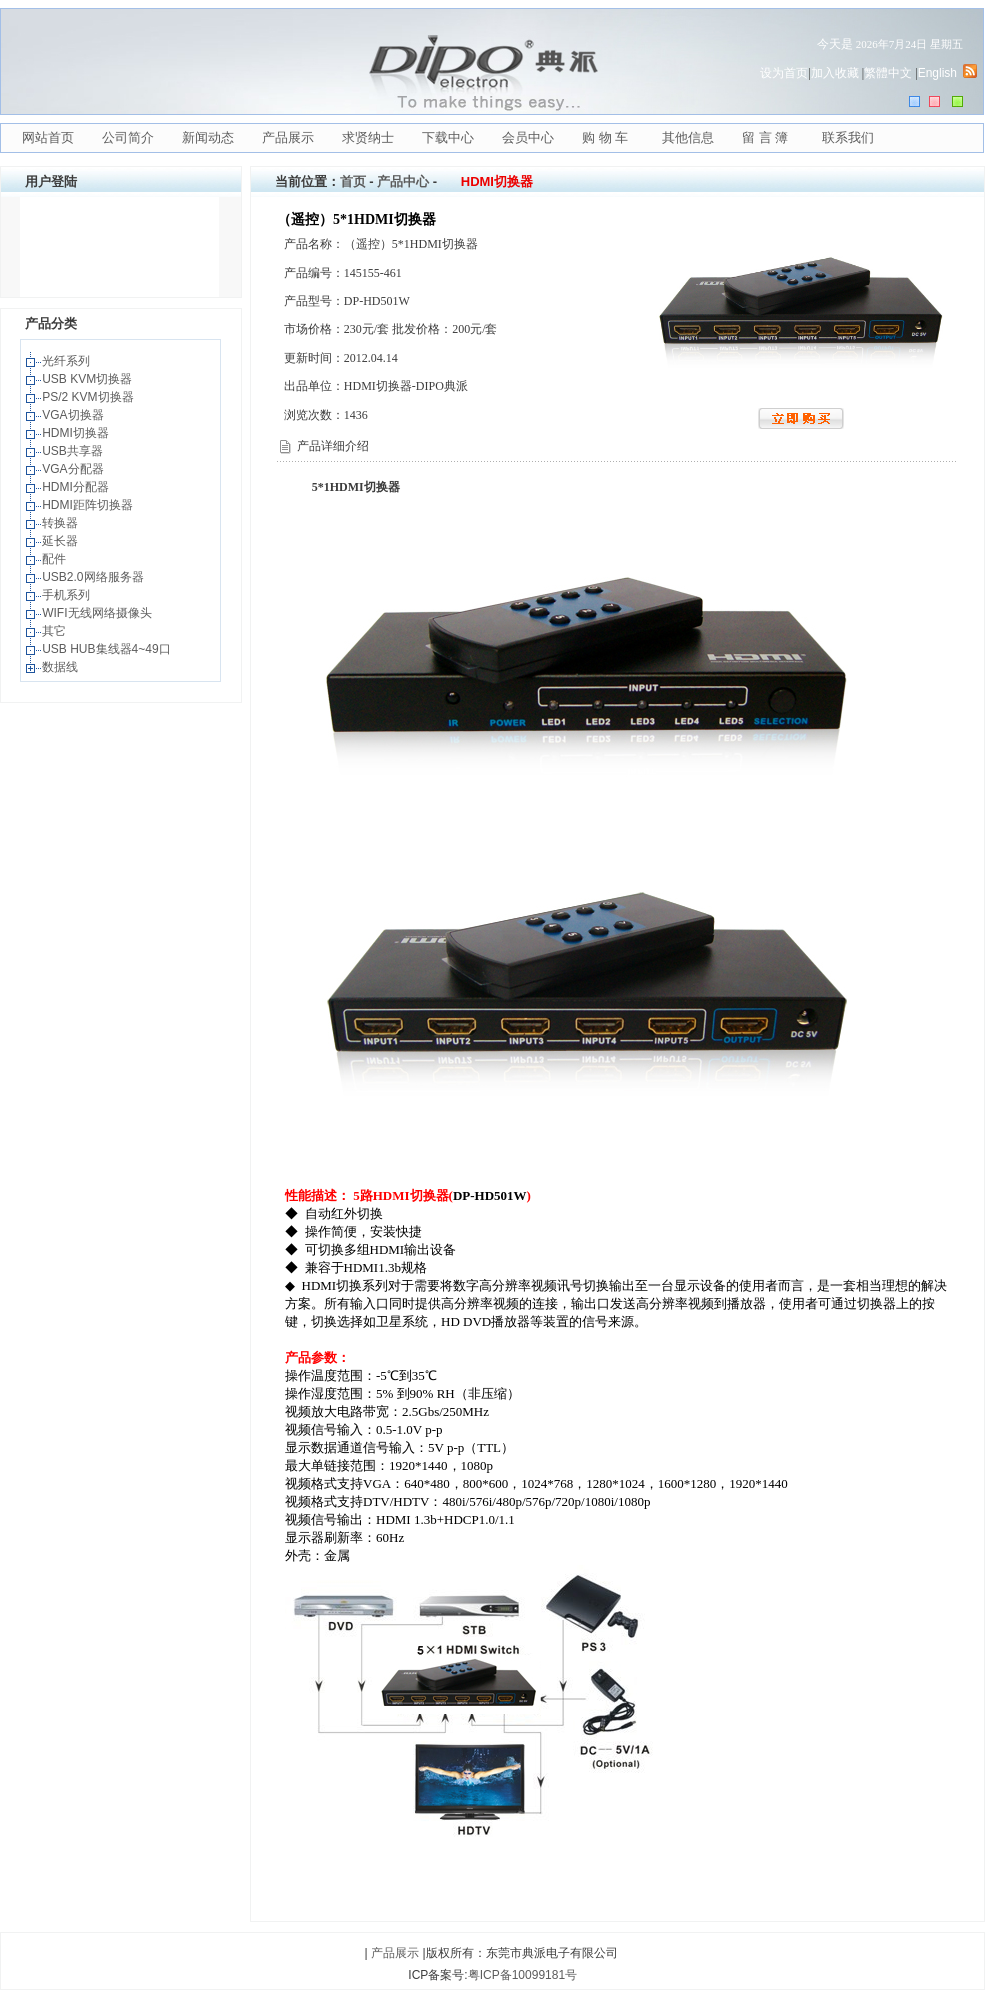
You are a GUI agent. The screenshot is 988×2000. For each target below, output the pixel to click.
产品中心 (403, 181)
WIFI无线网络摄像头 (98, 613)
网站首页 (48, 137)
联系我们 (848, 137)
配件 (55, 559)
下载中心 (448, 137)
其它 (55, 631)
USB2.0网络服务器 (94, 577)
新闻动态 (208, 137)
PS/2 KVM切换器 (89, 397)
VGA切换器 (74, 415)
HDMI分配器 (77, 487)
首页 (353, 181)
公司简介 (128, 137)
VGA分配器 (74, 469)
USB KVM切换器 (88, 379)
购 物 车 (605, 137)
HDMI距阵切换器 (89, 505)
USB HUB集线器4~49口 (108, 649)
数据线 (61, 667)
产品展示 (288, 137)
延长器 (61, 541)
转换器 (61, 523)
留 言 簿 (765, 137)
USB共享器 (74, 451)
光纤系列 (67, 361)
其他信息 (688, 137)
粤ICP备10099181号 (522, 1975)
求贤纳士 (368, 137)
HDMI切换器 (77, 433)
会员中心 (528, 137)
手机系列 (67, 595)
